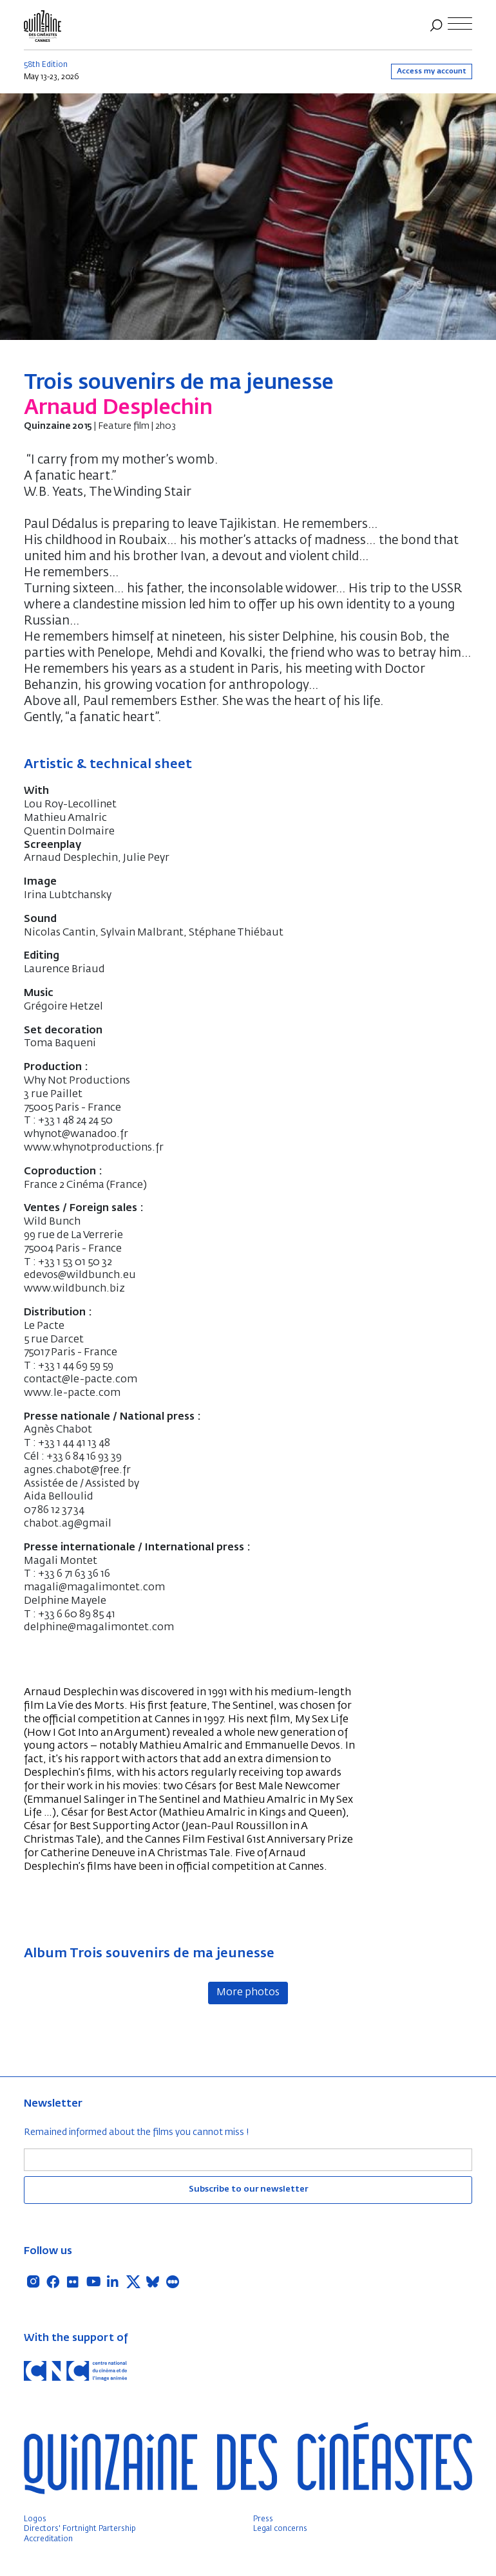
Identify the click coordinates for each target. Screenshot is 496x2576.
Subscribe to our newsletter (248, 2189)
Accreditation (48, 2539)
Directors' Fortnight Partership (80, 2529)
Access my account (431, 71)
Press (263, 2519)
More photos (248, 1993)
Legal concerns (280, 2529)
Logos (35, 2519)
